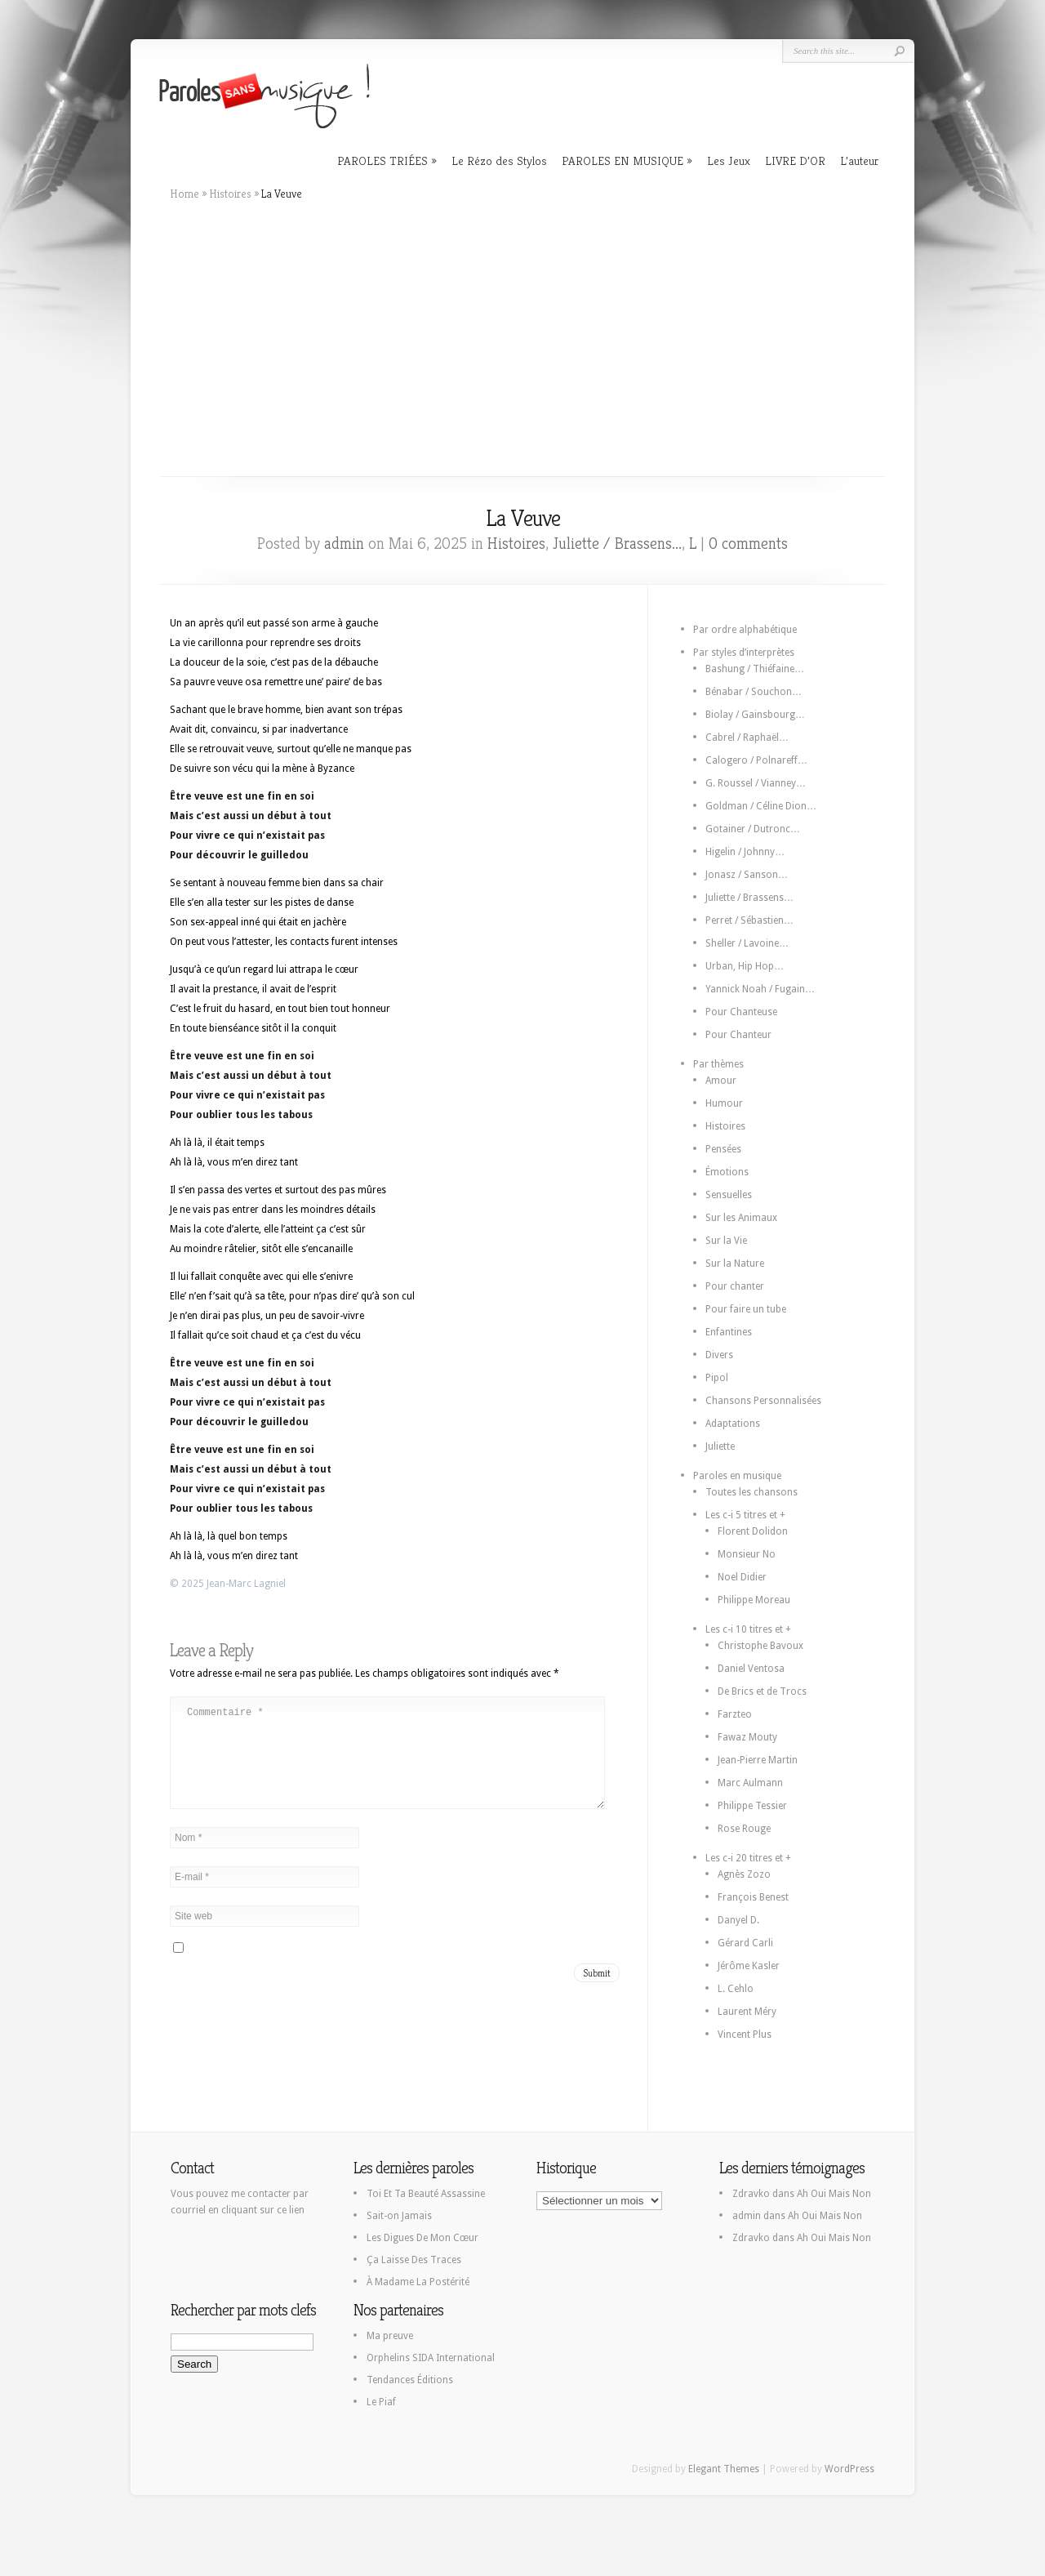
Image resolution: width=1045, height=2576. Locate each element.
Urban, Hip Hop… (744, 966)
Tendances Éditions (410, 2380)
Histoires (230, 193)
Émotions (727, 1172)
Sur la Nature (734, 1263)
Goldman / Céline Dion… (760, 806)
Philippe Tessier (752, 1806)
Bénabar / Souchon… (753, 691)
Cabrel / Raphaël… (747, 737)
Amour (720, 1080)
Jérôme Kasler (749, 1966)
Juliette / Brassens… (749, 897)
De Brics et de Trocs (762, 1691)
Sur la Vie (726, 1240)
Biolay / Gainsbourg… (755, 714)
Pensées (723, 1149)
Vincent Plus (745, 2034)
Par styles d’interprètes (743, 652)
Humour (724, 1103)
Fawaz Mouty (747, 1737)
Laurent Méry (747, 2011)
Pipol (716, 1378)
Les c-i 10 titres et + (748, 1629)
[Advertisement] (522, 339)
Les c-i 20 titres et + (748, 1858)
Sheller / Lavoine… (747, 943)
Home (184, 193)
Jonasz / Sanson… (746, 874)
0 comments (748, 543)
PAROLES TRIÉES (382, 160)
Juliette (720, 1446)
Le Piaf (381, 2402)
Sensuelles (728, 1195)
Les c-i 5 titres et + (745, 1515)
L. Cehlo (736, 1988)
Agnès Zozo (744, 1874)
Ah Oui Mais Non (834, 2193)
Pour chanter (734, 1286)
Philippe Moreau (754, 1600)
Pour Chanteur (738, 1035)
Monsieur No (747, 1554)
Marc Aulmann (750, 1783)
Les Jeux (728, 160)
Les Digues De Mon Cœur (422, 2238)
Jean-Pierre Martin (758, 1760)
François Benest (753, 1897)
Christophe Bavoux (760, 1645)
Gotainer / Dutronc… (752, 829)
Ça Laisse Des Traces (414, 2260)
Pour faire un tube (745, 1309)
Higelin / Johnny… (745, 852)
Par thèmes (718, 1064)
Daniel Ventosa (751, 1668)
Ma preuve (390, 2336)
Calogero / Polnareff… (756, 760)
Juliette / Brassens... (617, 543)
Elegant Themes (723, 2469)
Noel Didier (742, 1577)
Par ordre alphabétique (745, 629)
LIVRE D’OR (795, 160)
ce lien (291, 2210)
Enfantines (728, 1332)
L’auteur (859, 160)
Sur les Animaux (741, 1217)
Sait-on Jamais (399, 2216)
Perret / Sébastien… (749, 920)
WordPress (849, 2469)
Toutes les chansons (751, 1492)
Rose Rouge (744, 1828)
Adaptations (732, 1423)
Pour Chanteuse (741, 1012)
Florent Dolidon (753, 1531)
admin (344, 543)
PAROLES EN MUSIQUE (622, 160)
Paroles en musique (737, 1476)
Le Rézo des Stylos (499, 160)
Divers (719, 1355)
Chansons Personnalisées (763, 1400)
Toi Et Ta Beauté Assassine (426, 2193)
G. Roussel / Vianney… (755, 783)
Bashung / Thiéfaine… (754, 669)
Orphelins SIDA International (431, 2358)
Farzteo (735, 1714)
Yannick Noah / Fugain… (760, 989)
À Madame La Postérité (418, 2282)
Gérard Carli (745, 1943)
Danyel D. (738, 1920)
